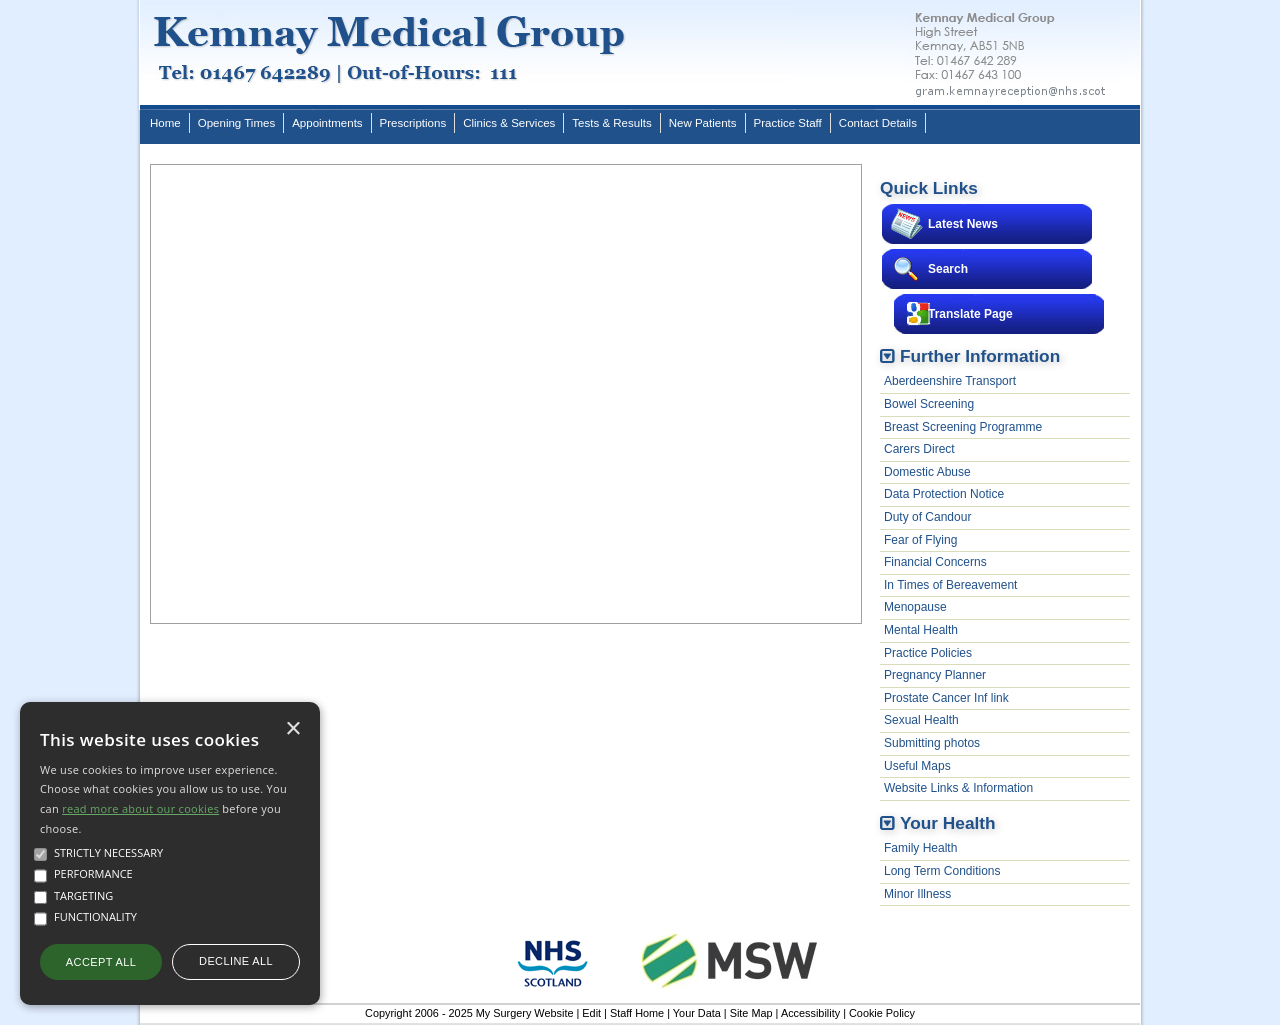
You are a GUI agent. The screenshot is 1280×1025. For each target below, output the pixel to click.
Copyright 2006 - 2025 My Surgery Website (469, 1013)
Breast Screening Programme (963, 427)
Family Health (920, 848)
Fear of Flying (920, 540)
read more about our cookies (140, 808)
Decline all (236, 961)
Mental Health (921, 630)
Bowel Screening (929, 404)
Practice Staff (788, 123)
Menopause (915, 607)
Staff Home (637, 1013)
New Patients (703, 123)
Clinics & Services (509, 123)
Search (948, 269)
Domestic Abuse (927, 472)
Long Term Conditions (942, 871)
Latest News (963, 224)
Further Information (980, 356)
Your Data (697, 1013)
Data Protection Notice (944, 494)
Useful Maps (917, 766)
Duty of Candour (927, 517)
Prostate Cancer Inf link (946, 698)
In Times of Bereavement (950, 585)
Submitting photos (932, 743)
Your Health (948, 823)
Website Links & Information (958, 788)
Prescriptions (413, 123)
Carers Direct (919, 449)
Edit (591, 1013)
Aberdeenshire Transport (950, 381)
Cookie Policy (882, 1013)
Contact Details (878, 123)
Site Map (751, 1013)
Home (165, 123)
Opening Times (236, 123)
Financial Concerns (935, 562)
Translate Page (970, 314)
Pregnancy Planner (935, 675)
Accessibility (810, 1013)
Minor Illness (917, 894)
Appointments (327, 123)
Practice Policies (928, 653)
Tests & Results (611, 123)
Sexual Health (921, 720)
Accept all (101, 962)
